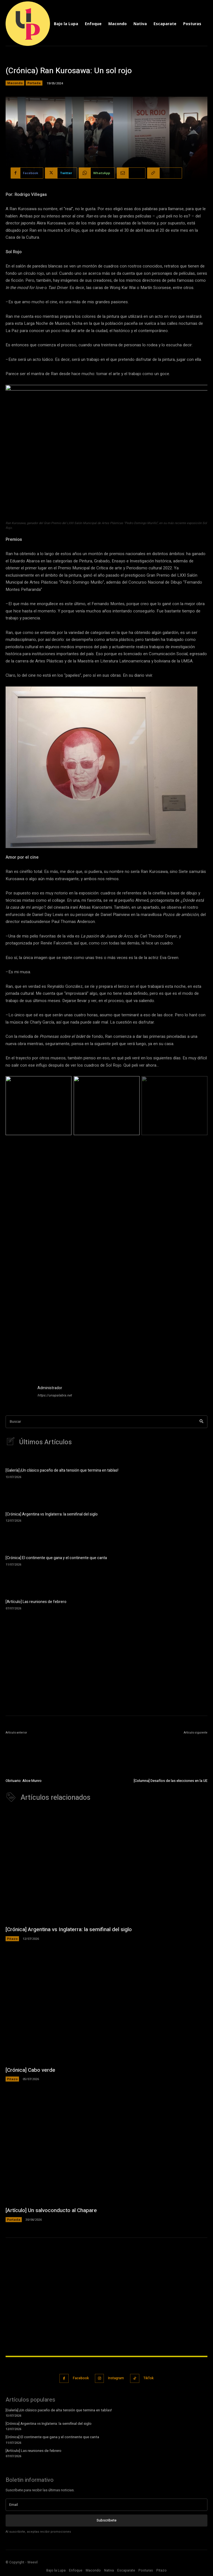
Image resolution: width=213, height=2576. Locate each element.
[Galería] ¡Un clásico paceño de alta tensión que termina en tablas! (62, 1470)
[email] (106, 2505)
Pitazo (12, 1938)
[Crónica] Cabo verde (30, 2070)
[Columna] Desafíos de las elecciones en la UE (170, 1780)
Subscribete (106, 2520)
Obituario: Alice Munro (24, 1780)
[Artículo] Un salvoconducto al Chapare (51, 2210)
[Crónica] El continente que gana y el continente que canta (56, 1558)
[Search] (201, 1421)
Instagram (116, 2378)
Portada (34, 83)
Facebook (81, 2378)
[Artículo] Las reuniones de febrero (36, 1602)
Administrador (49, 1388)
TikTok (148, 2378)
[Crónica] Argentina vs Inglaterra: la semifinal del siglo (52, 1514)
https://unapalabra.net (54, 1395)
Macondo (15, 83)
